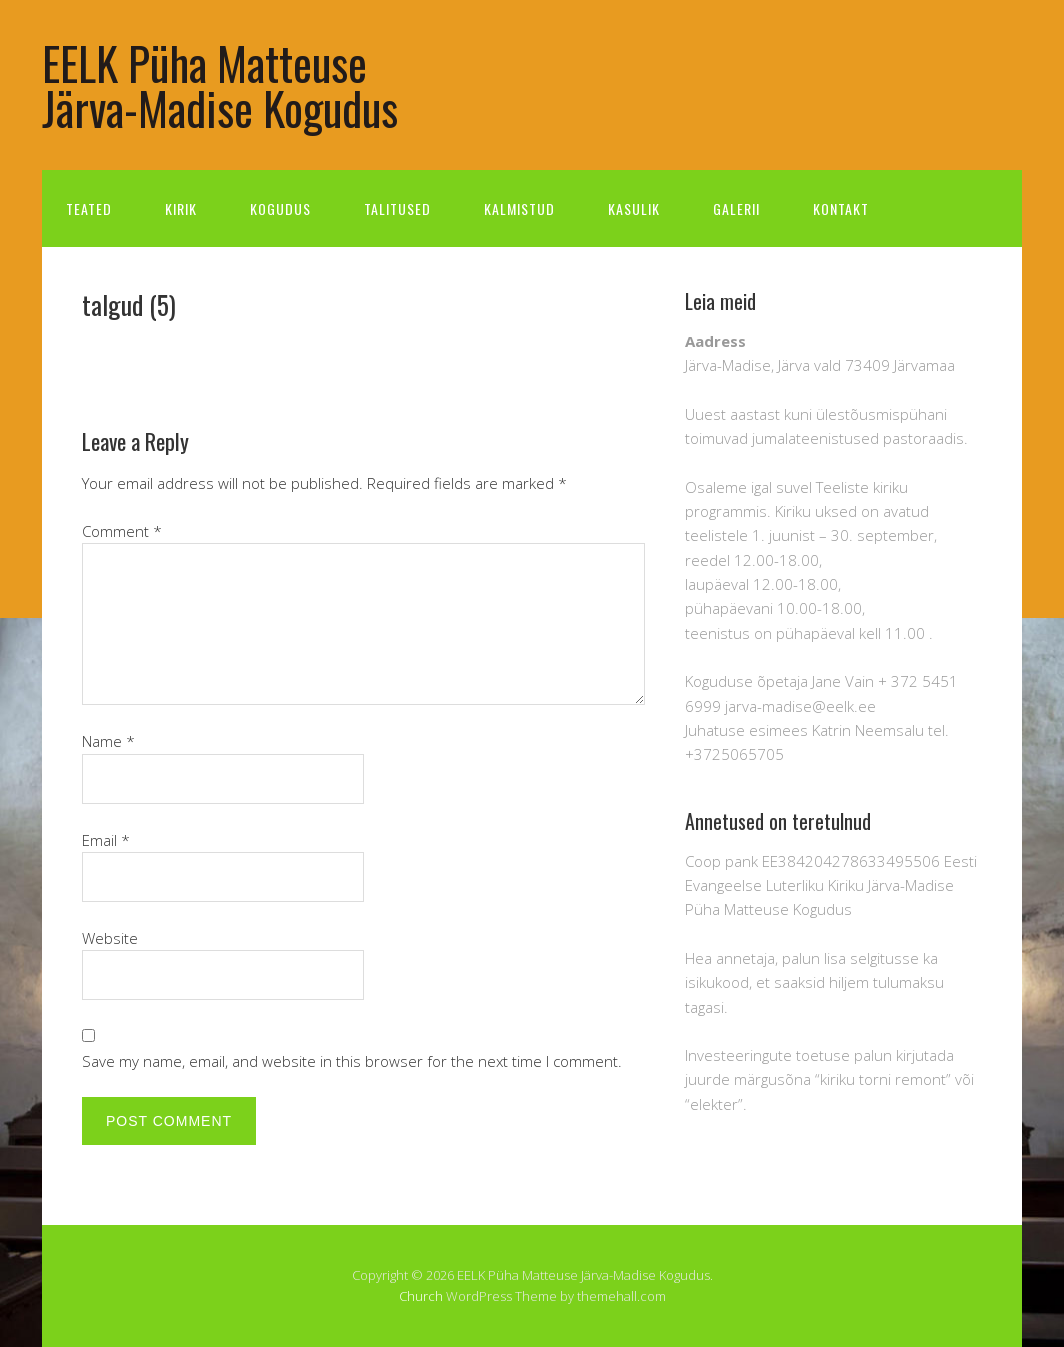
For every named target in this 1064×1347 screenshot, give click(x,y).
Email (106, 840)
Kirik (181, 208)
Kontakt (841, 208)
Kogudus (280, 208)
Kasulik (634, 208)
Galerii (736, 208)
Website (110, 938)
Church (421, 1296)
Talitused (397, 208)
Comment (122, 531)
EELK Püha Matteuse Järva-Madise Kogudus (220, 85)
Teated (89, 208)
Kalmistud (519, 208)
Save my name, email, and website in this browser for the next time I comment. (352, 1061)
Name (108, 741)
